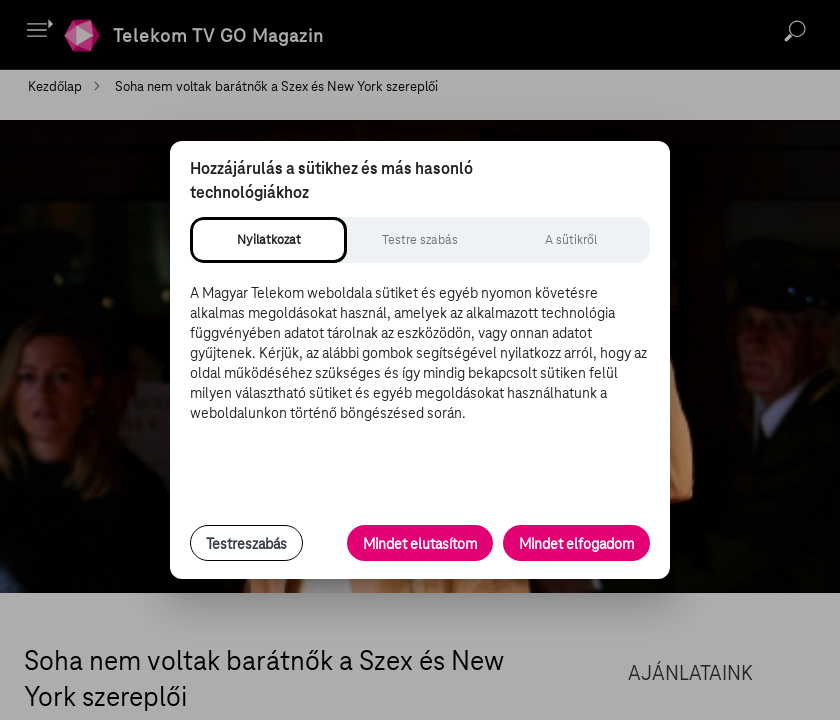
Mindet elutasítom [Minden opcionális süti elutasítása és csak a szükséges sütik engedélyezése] (420, 544)
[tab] (268, 240)
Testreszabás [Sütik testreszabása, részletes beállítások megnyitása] (246, 544)
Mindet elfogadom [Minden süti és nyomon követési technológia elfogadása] (576, 544)
